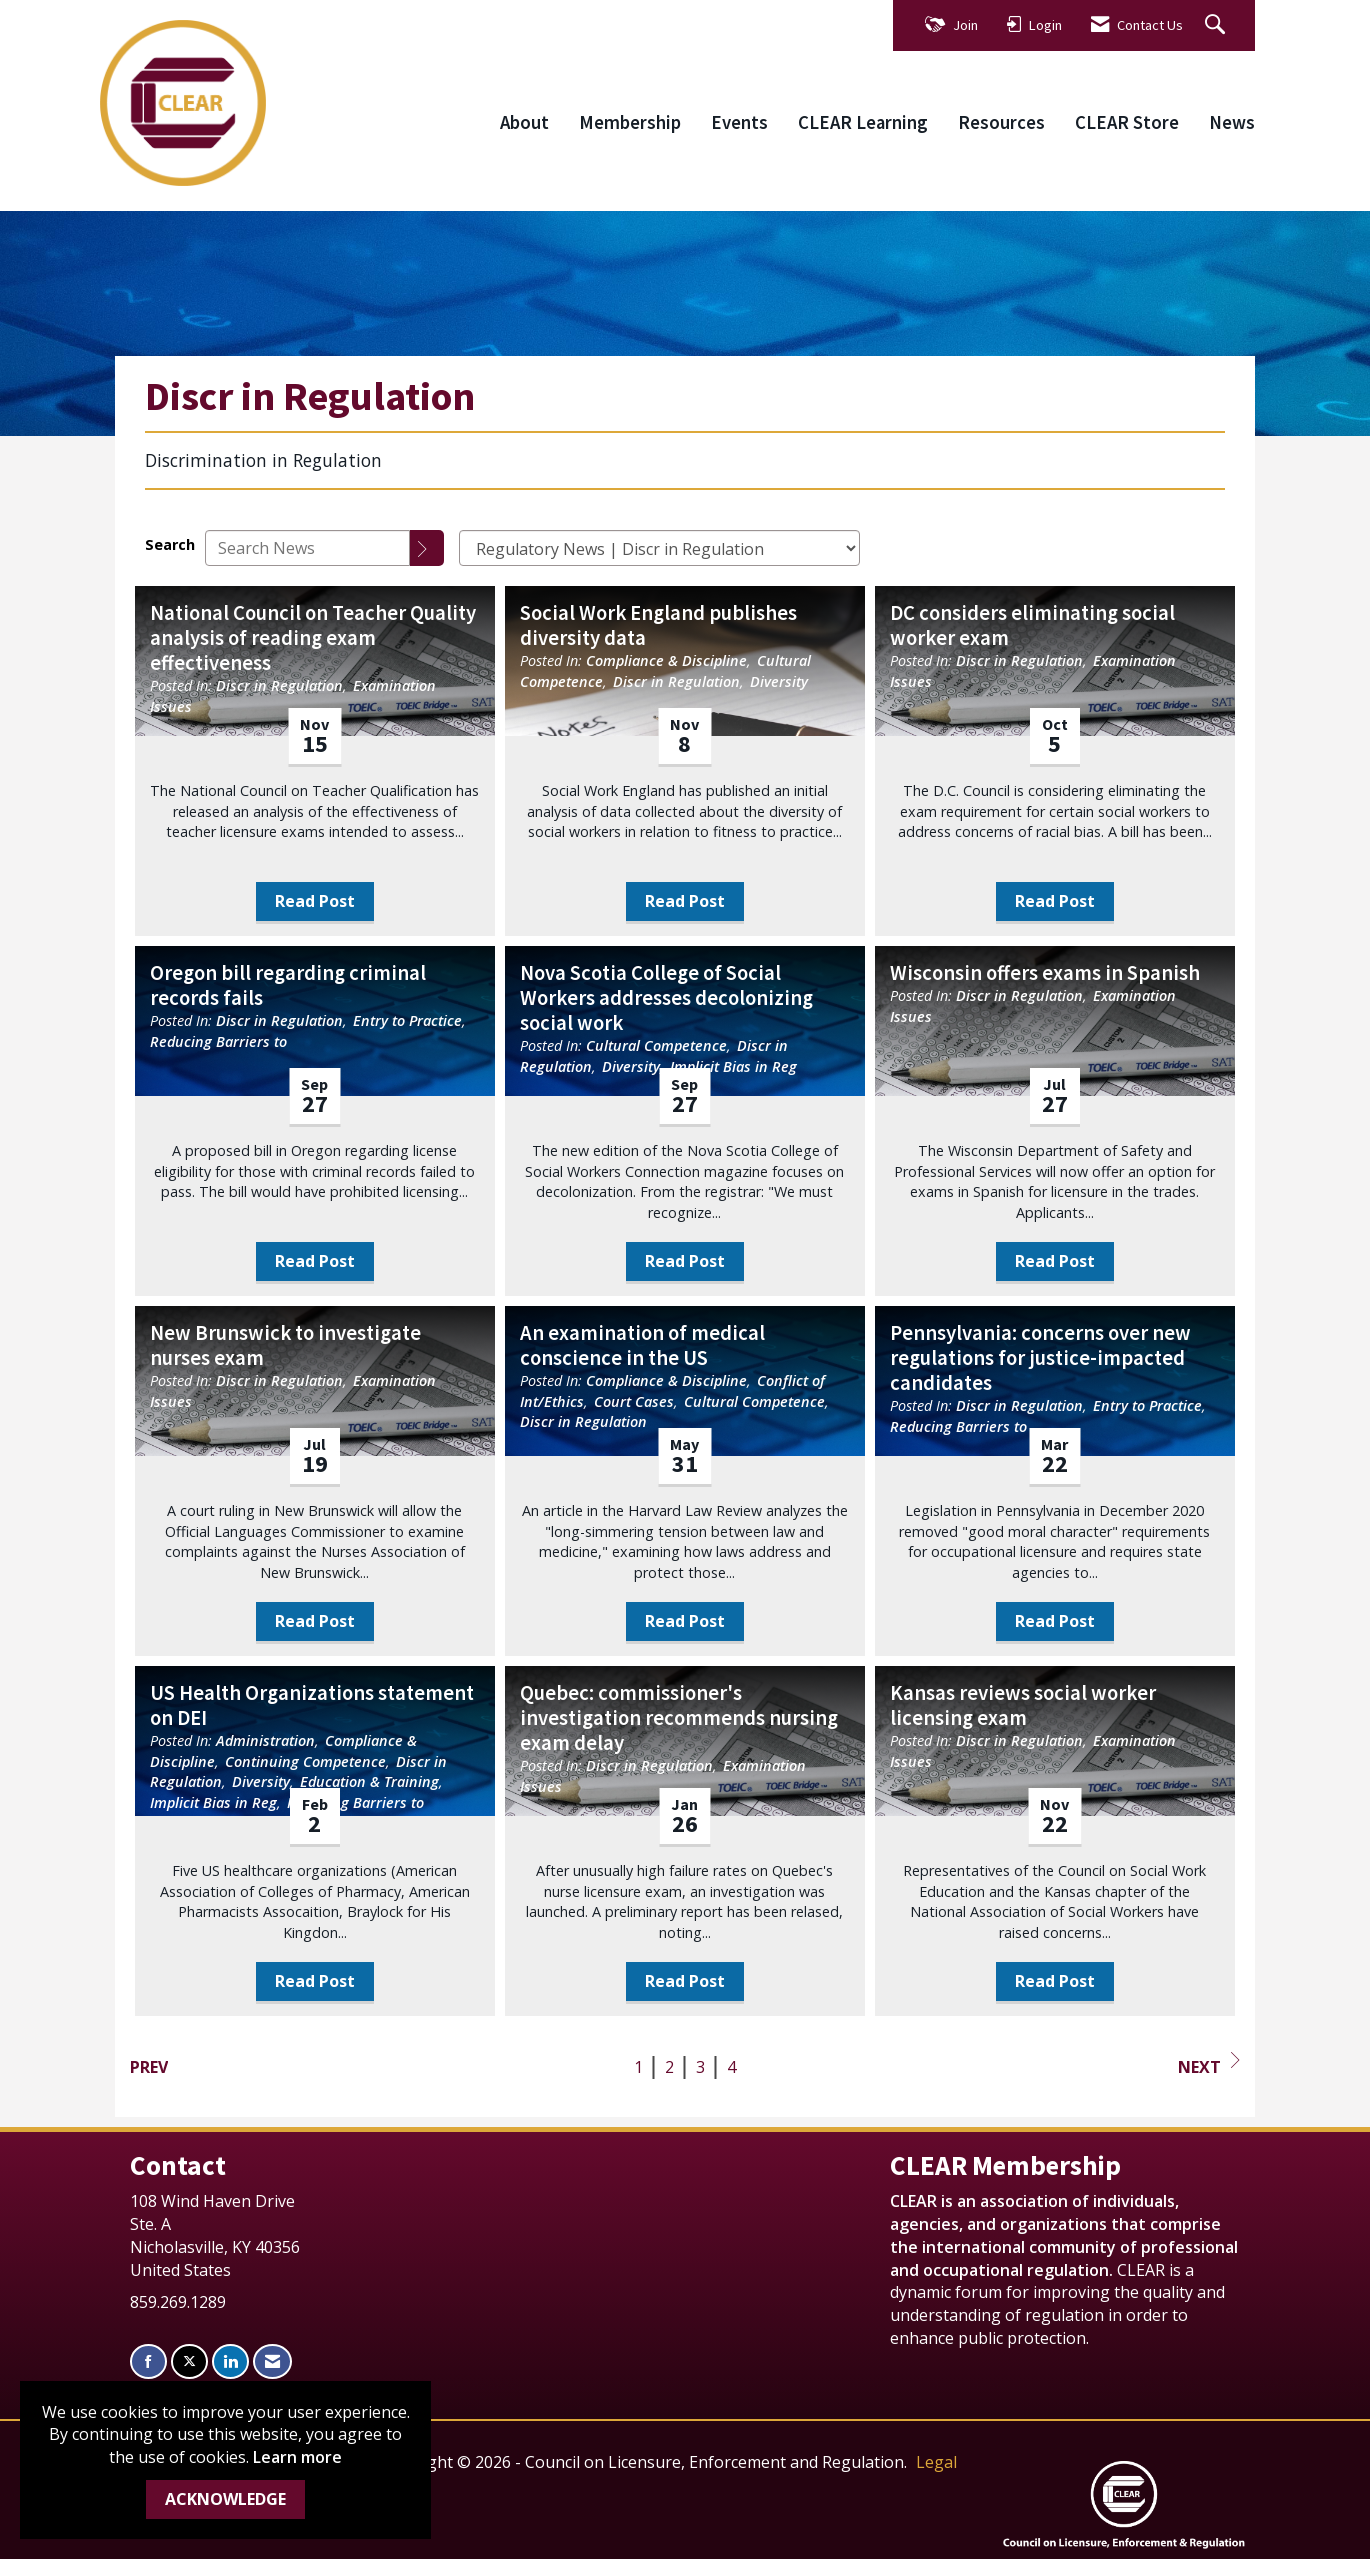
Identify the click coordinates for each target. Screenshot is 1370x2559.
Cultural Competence (656, 1045)
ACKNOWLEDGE (225, 2499)
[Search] (427, 548)
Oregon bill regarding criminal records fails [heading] (288, 986)
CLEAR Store (1127, 122)
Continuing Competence (305, 1761)
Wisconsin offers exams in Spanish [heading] (1045, 973)
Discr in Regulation (279, 685)
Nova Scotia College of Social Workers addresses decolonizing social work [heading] (666, 998)
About (524, 122)
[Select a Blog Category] (659, 548)
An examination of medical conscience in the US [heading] (642, 1346)
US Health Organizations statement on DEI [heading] (312, 1706)
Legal (936, 2462)
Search (170, 544)
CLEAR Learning (863, 122)
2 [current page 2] (669, 2067)
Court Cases (634, 1401)
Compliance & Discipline (666, 660)
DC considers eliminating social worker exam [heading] (1032, 626)
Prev (149, 2067)
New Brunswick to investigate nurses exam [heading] (285, 1346)
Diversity (779, 681)
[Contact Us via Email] (272, 2361)
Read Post (315, 901)
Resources (1001, 122)
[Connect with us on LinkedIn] (230, 2361)
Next (1209, 2065)
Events (739, 122)
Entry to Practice (407, 1020)
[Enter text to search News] (307, 548)
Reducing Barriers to (218, 1041)
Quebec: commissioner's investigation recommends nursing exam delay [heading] (679, 1718)
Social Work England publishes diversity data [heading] (658, 626)
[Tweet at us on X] (189, 2361)
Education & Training (369, 1781)
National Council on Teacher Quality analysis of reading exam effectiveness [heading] (313, 638)
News (1232, 122)
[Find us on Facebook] (148, 2361)
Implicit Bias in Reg (733, 1066)
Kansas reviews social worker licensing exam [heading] (1023, 1706)
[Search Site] (1217, 25)
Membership (630, 122)
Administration (265, 1740)
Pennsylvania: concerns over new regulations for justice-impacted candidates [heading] (1040, 1358)
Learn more (297, 2457)
